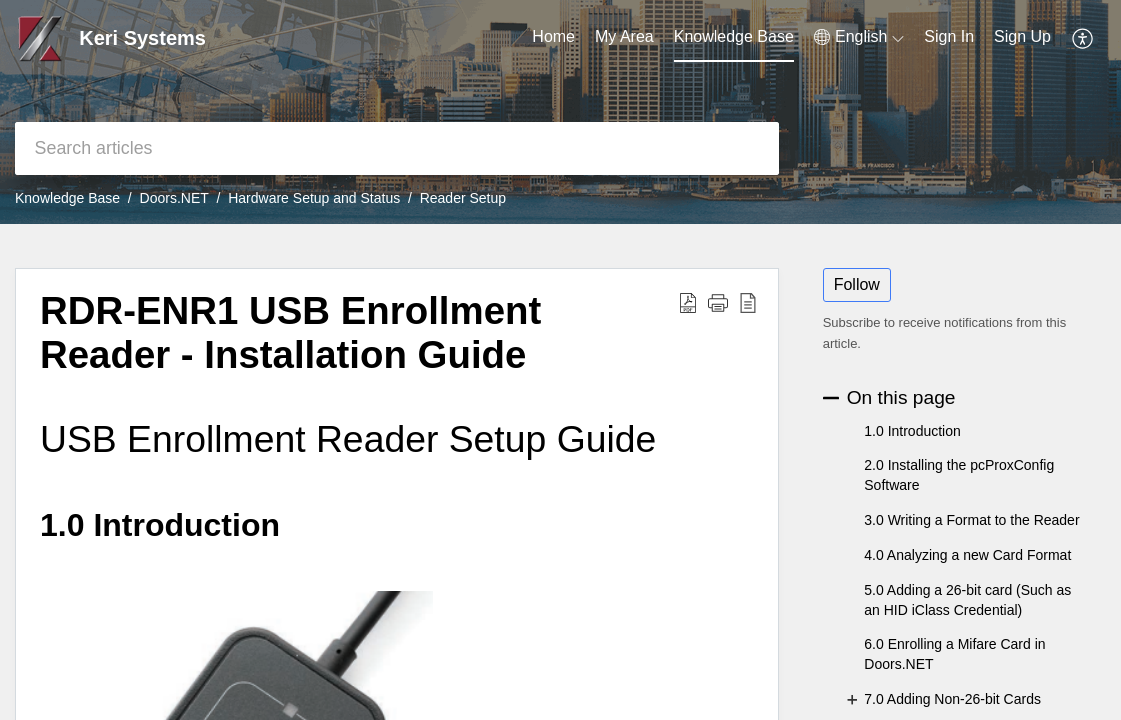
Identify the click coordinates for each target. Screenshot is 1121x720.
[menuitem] (859, 37)
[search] (397, 148)
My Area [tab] (624, 36)
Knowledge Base (67, 198)
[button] (718, 302)
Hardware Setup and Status (314, 198)
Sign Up (1022, 36)
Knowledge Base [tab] (734, 36)
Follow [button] (857, 284)
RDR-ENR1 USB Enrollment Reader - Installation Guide (290, 332)
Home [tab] (553, 36)
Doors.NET (174, 198)
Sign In (949, 36)
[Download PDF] (688, 302)
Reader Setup (463, 198)
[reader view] (748, 302)
